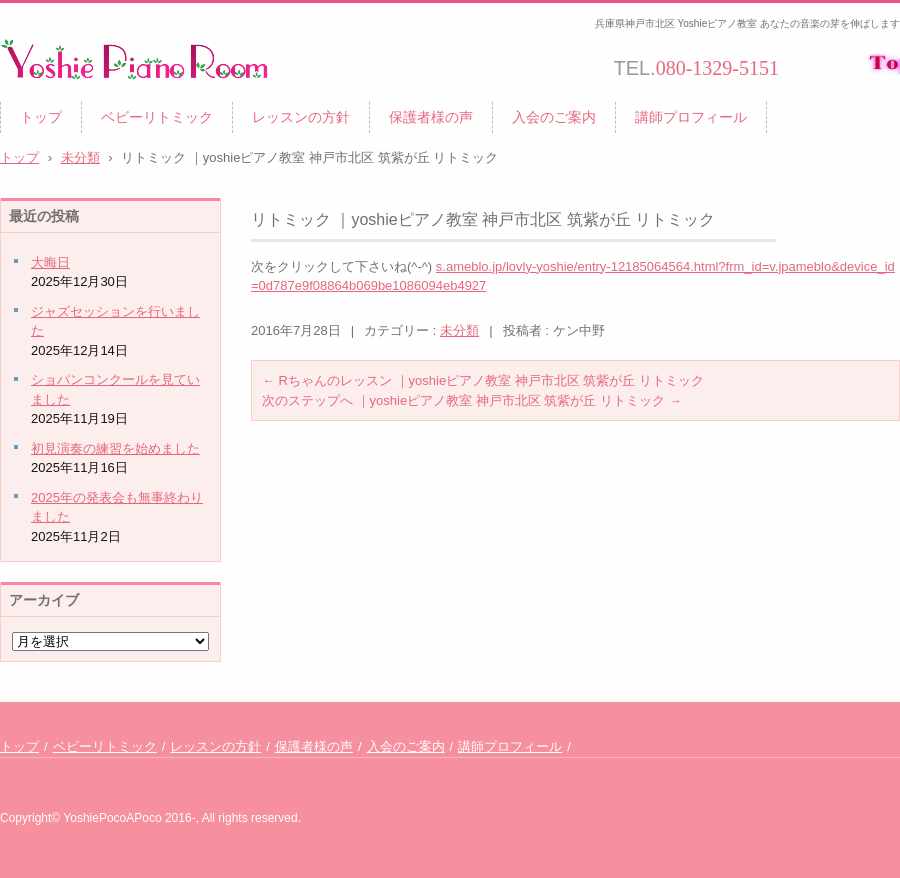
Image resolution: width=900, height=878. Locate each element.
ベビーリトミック (157, 117)
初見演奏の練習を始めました (115, 448)
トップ (41, 117)
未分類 (459, 330)
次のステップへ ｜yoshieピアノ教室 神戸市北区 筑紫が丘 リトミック (472, 400)
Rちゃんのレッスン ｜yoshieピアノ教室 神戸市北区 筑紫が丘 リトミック (483, 380)
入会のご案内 (554, 117)
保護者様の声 (431, 117)
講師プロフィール (691, 117)
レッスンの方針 (301, 117)
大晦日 (50, 262)
